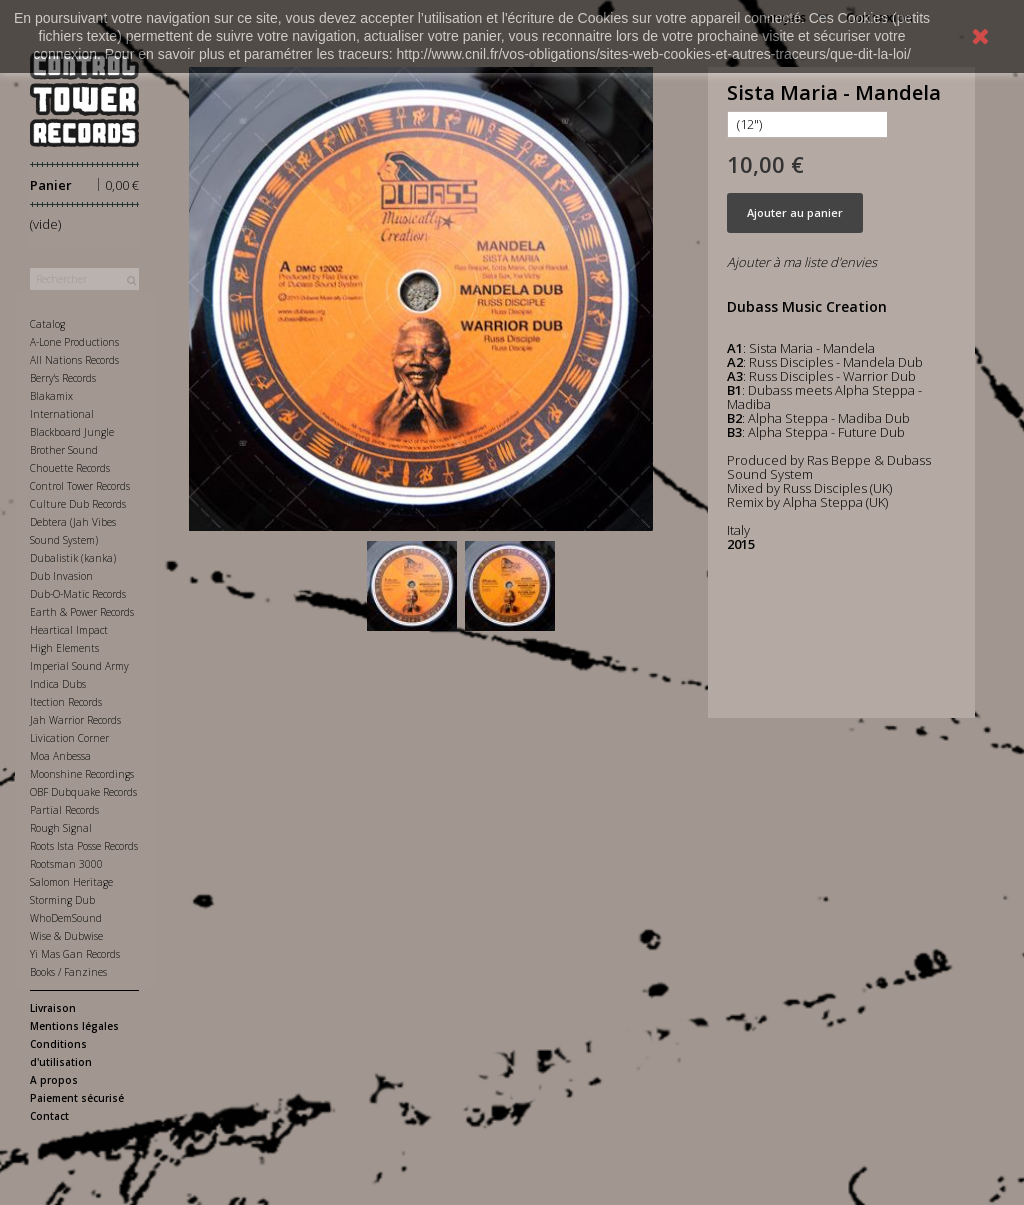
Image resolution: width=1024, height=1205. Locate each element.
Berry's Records (63, 378)
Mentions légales (74, 1026)
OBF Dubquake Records (83, 792)
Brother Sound (64, 450)
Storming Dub (62, 900)
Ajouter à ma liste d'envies (802, 262)
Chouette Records (70, 468)
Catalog (47, 324)
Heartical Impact (69, 630)
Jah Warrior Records (75, 720)
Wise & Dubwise (66, 936)
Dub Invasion (61, 576)
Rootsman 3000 (66, 864)
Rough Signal (61, 828)
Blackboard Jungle (72, 432)
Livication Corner (69, 738)
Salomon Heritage (71, 882)
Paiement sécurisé (77, 1098)
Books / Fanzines (68, 972)
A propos (54, 1080)
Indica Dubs (58, 684)
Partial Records (64, 810)
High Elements (64, 648)
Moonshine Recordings (82, 774)
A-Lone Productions (74, 342)
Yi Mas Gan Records (75, 954)
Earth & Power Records (82, 612)
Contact (49, 1116)
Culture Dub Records (78, 504)
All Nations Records (74, 360)
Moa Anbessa (60, 756)
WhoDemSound (66, 918)
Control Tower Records (80, 486)
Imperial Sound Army (79, 666)
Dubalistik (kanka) (73, 558)
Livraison (53, 1008)
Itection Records (66, 702)
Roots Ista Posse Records (84, 846)
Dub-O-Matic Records (78, 594)
